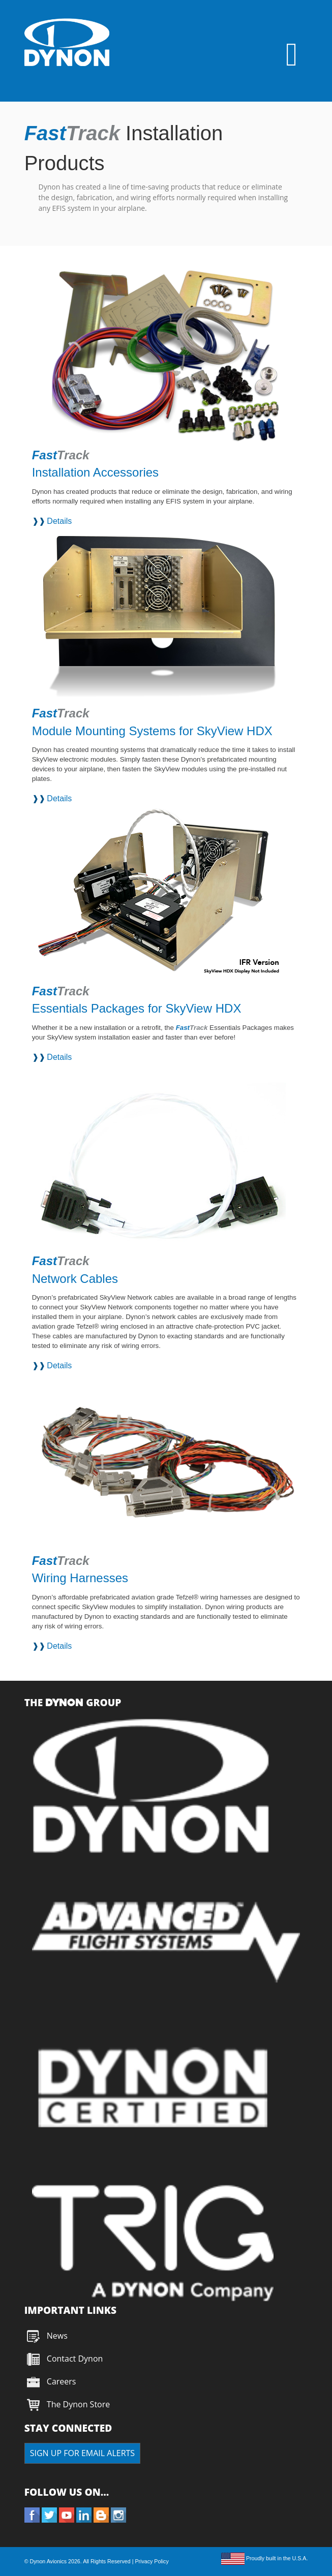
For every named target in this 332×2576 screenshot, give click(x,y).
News (57, 2335)
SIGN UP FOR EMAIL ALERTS (82, 2453)
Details (59, 521)
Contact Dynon (74, 2358)
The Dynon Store (78, 2404)
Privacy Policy (151, 2561)
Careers (61, 2381)
